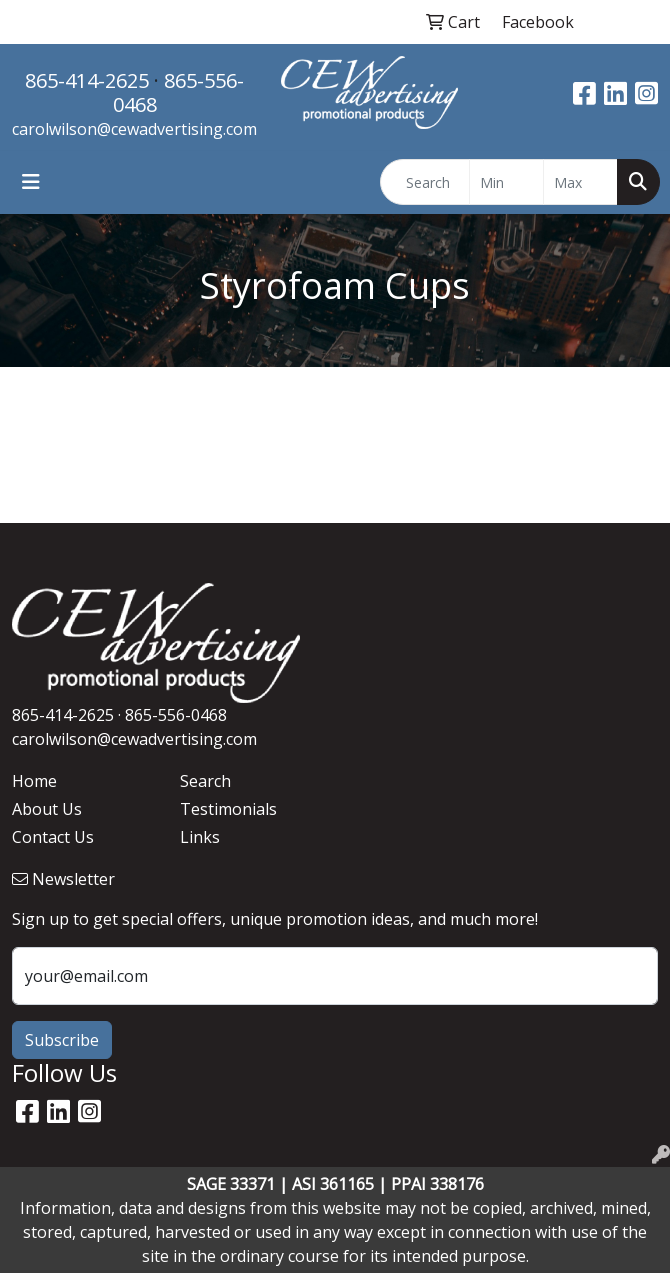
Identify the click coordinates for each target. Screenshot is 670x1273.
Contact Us (53, 837)
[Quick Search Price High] (580, 182)
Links (200, 837)
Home (34, 781)
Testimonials (228, 809)
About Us (47, 809)
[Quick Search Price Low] (506, 182)
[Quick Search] (425, 182)
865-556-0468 (179, 92)
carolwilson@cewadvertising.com (134, 129)
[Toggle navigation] (31, 182)
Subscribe (62, 1040)
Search (205, 781)
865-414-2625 (87, 80)
